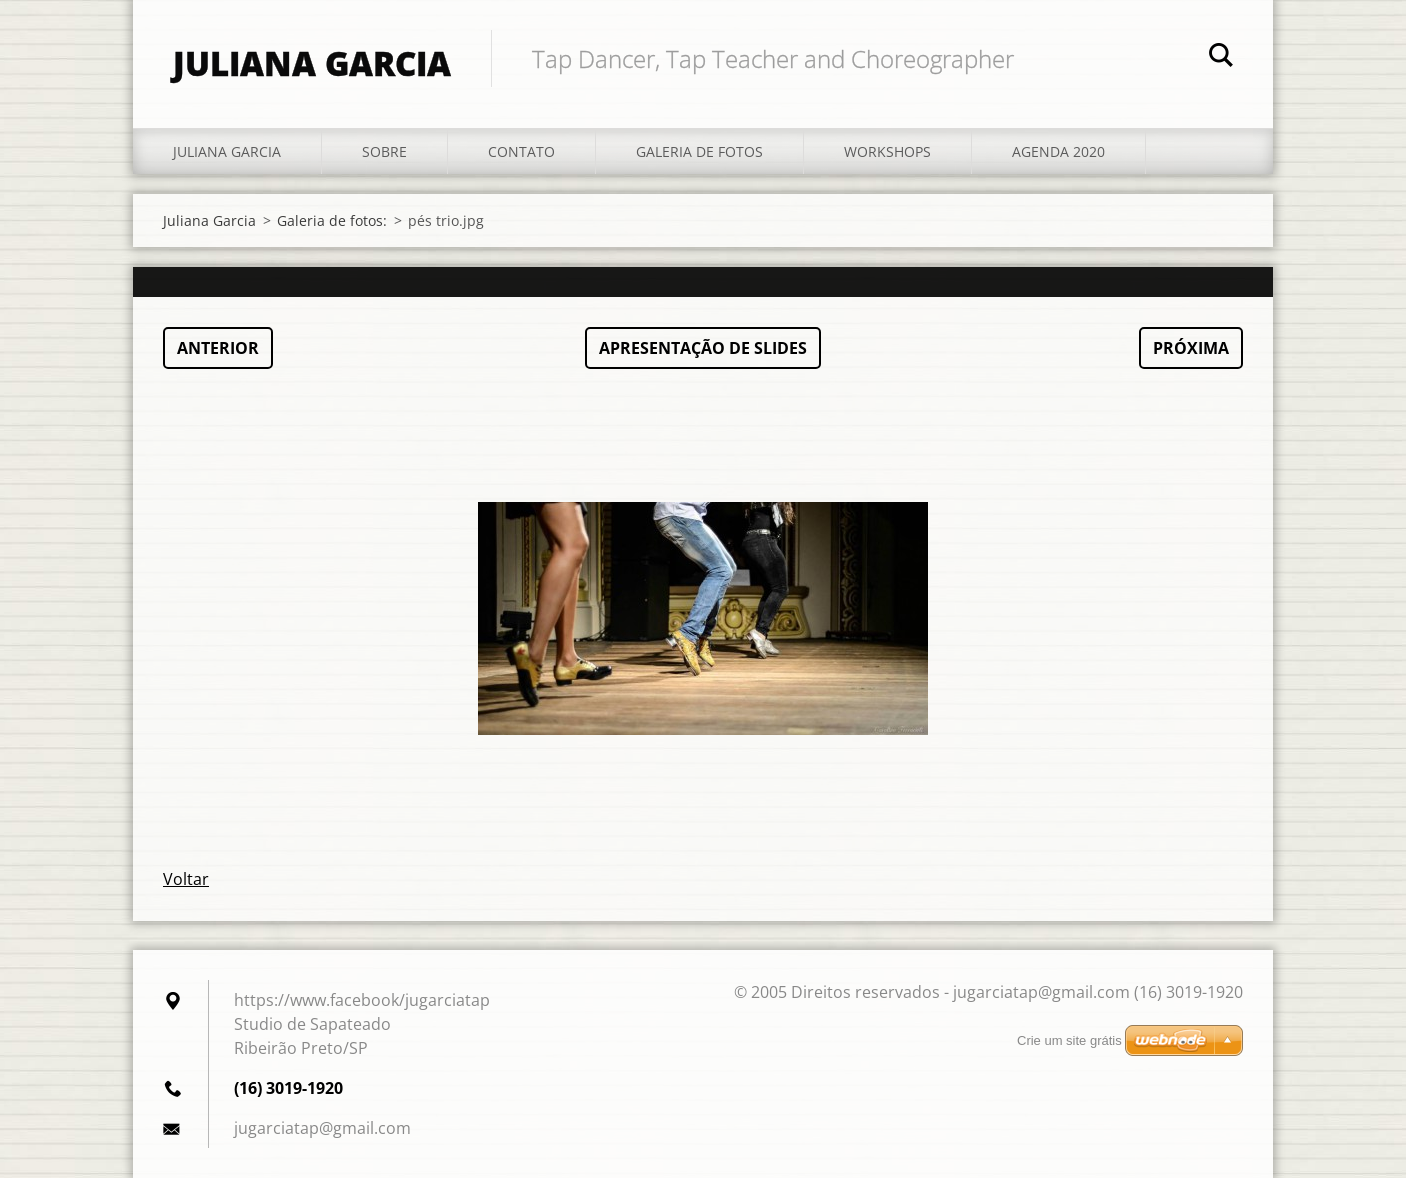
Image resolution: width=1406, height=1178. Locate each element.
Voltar (186, 879)
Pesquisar (1221, 58)
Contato (521, 151)
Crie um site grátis (1069, 1040)
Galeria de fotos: (332, 220)
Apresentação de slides (703, 348)
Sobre (384, 151)
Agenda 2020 (1058, 151)
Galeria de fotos (699, 151)
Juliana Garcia (227, 151)
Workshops (887, 151)
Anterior (218, 348)
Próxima (1191, 348)
